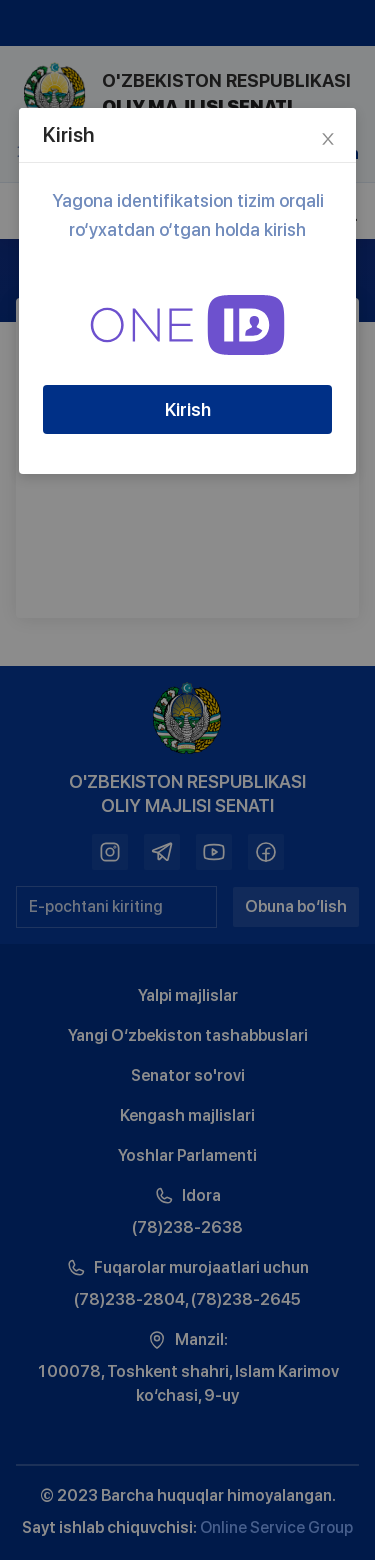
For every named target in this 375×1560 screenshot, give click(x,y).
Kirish (188, 409)
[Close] (328, 136)
